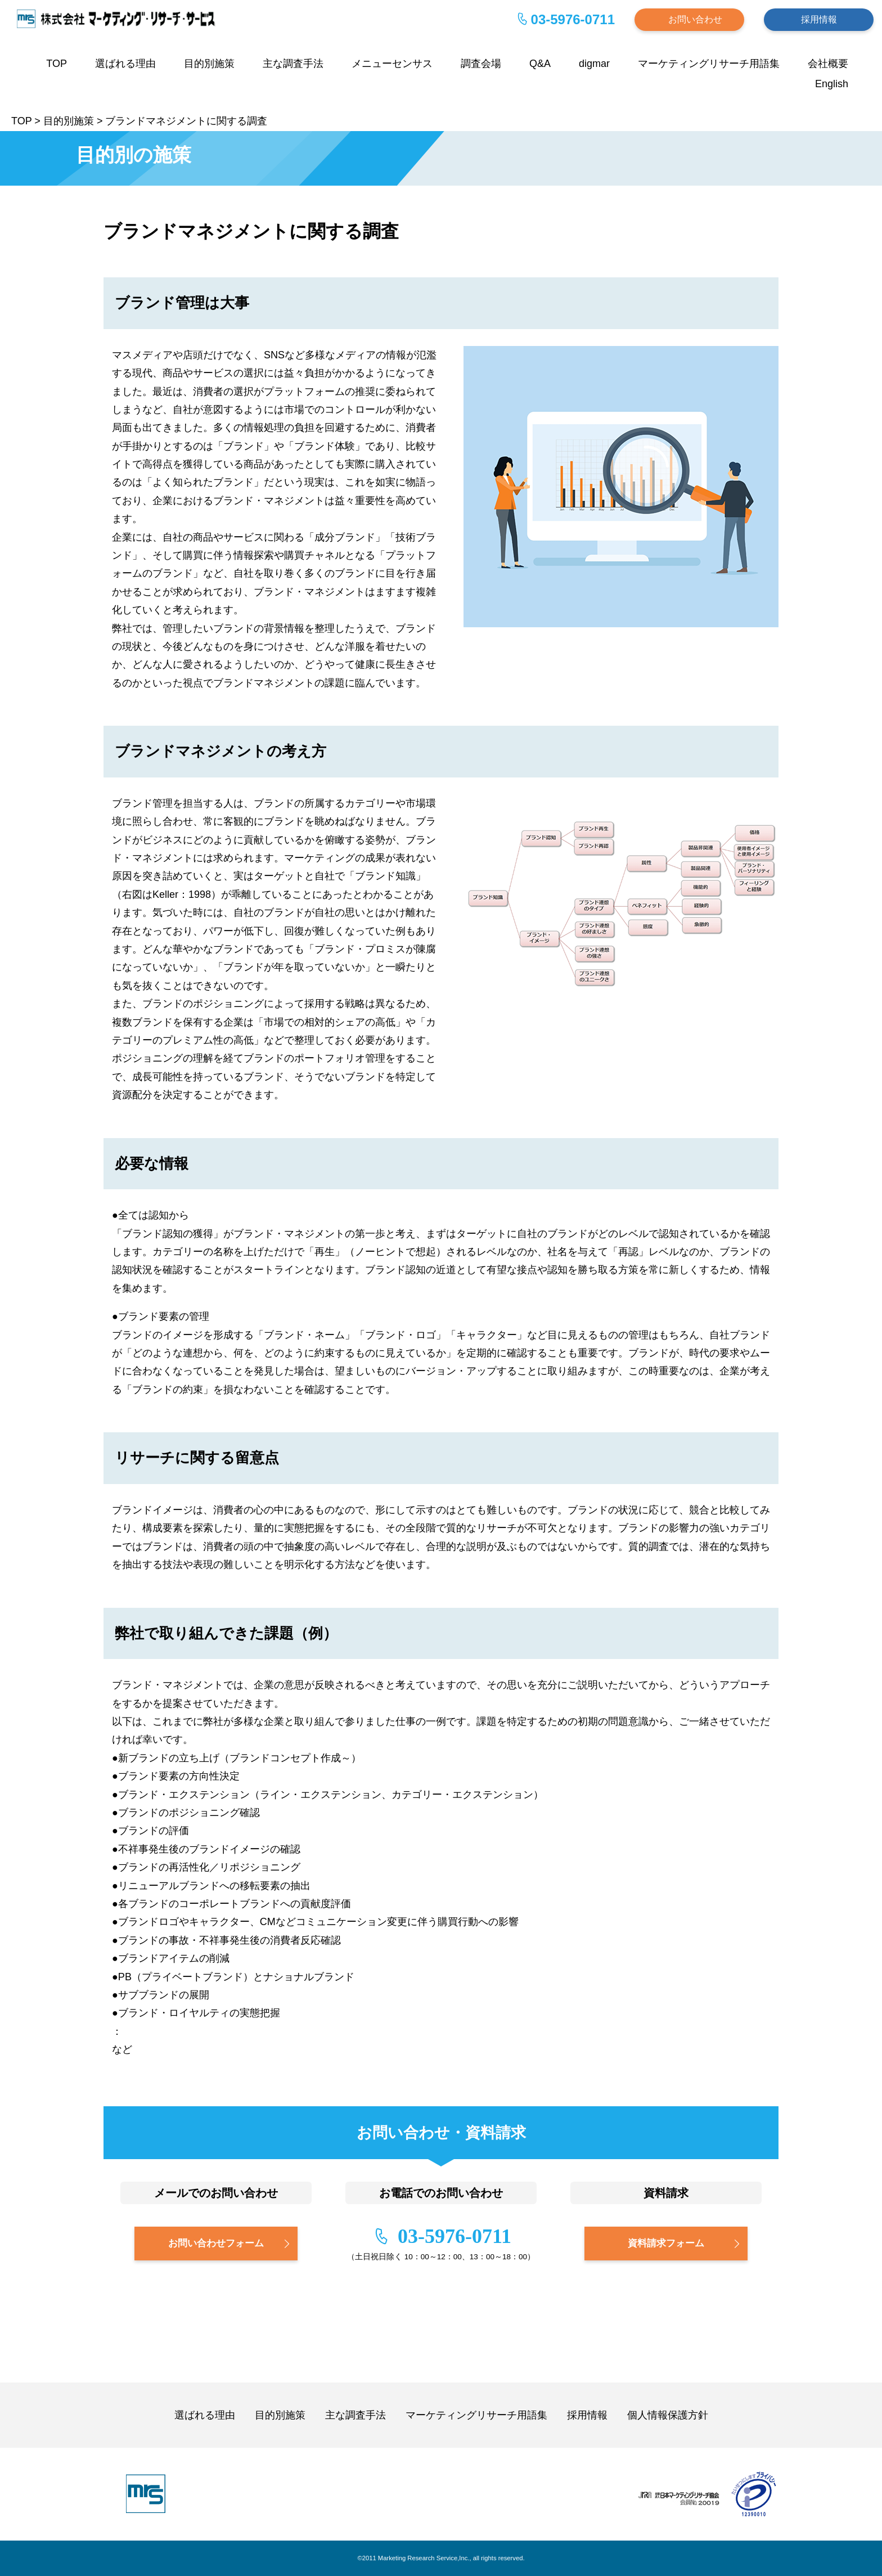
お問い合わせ (695, 19)
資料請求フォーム (666, 2243)
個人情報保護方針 (667, 2415)
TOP (56, 63)
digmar (594, 63)
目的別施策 (209, 63)
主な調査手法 (293, 63)
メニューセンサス (392, 63)
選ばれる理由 (125, 63)
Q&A (540, 63)
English (831, 83)
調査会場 (481, 63)
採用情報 (819, 19)
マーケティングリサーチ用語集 (709, 63)
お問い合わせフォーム (216, 2243)
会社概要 (828, 63)
